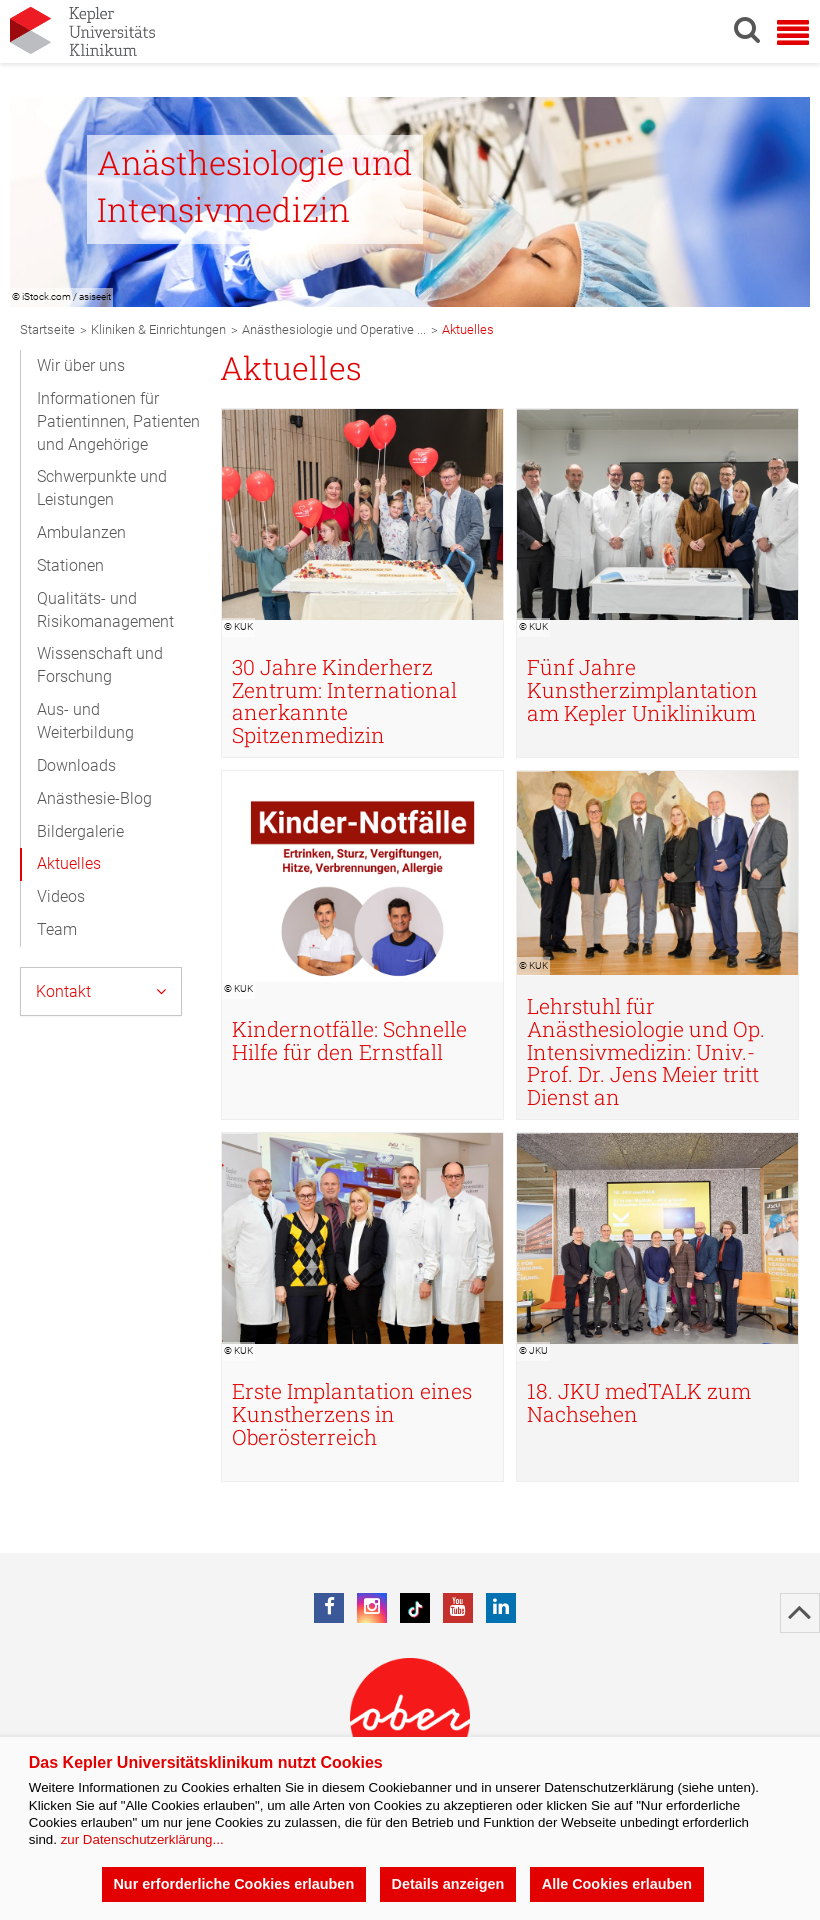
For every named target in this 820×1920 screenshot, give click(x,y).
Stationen (70, 565)
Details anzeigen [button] (448, 1884)
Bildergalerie (80, 831)
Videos (61, 896)
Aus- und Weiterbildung (85, 721)
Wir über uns (81, 365)
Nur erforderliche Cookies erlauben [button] (233, 1884)
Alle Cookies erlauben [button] (617, 1884)
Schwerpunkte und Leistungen (102, 488)
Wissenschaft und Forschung (100, 665)
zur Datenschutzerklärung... (142, 1839)
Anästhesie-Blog (94, 798)
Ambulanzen (81, 532)
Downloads (76, 765)
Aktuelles (69, 863)
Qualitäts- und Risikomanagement (105, 610)
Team (57, 929)
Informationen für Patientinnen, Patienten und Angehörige (118, 421)
